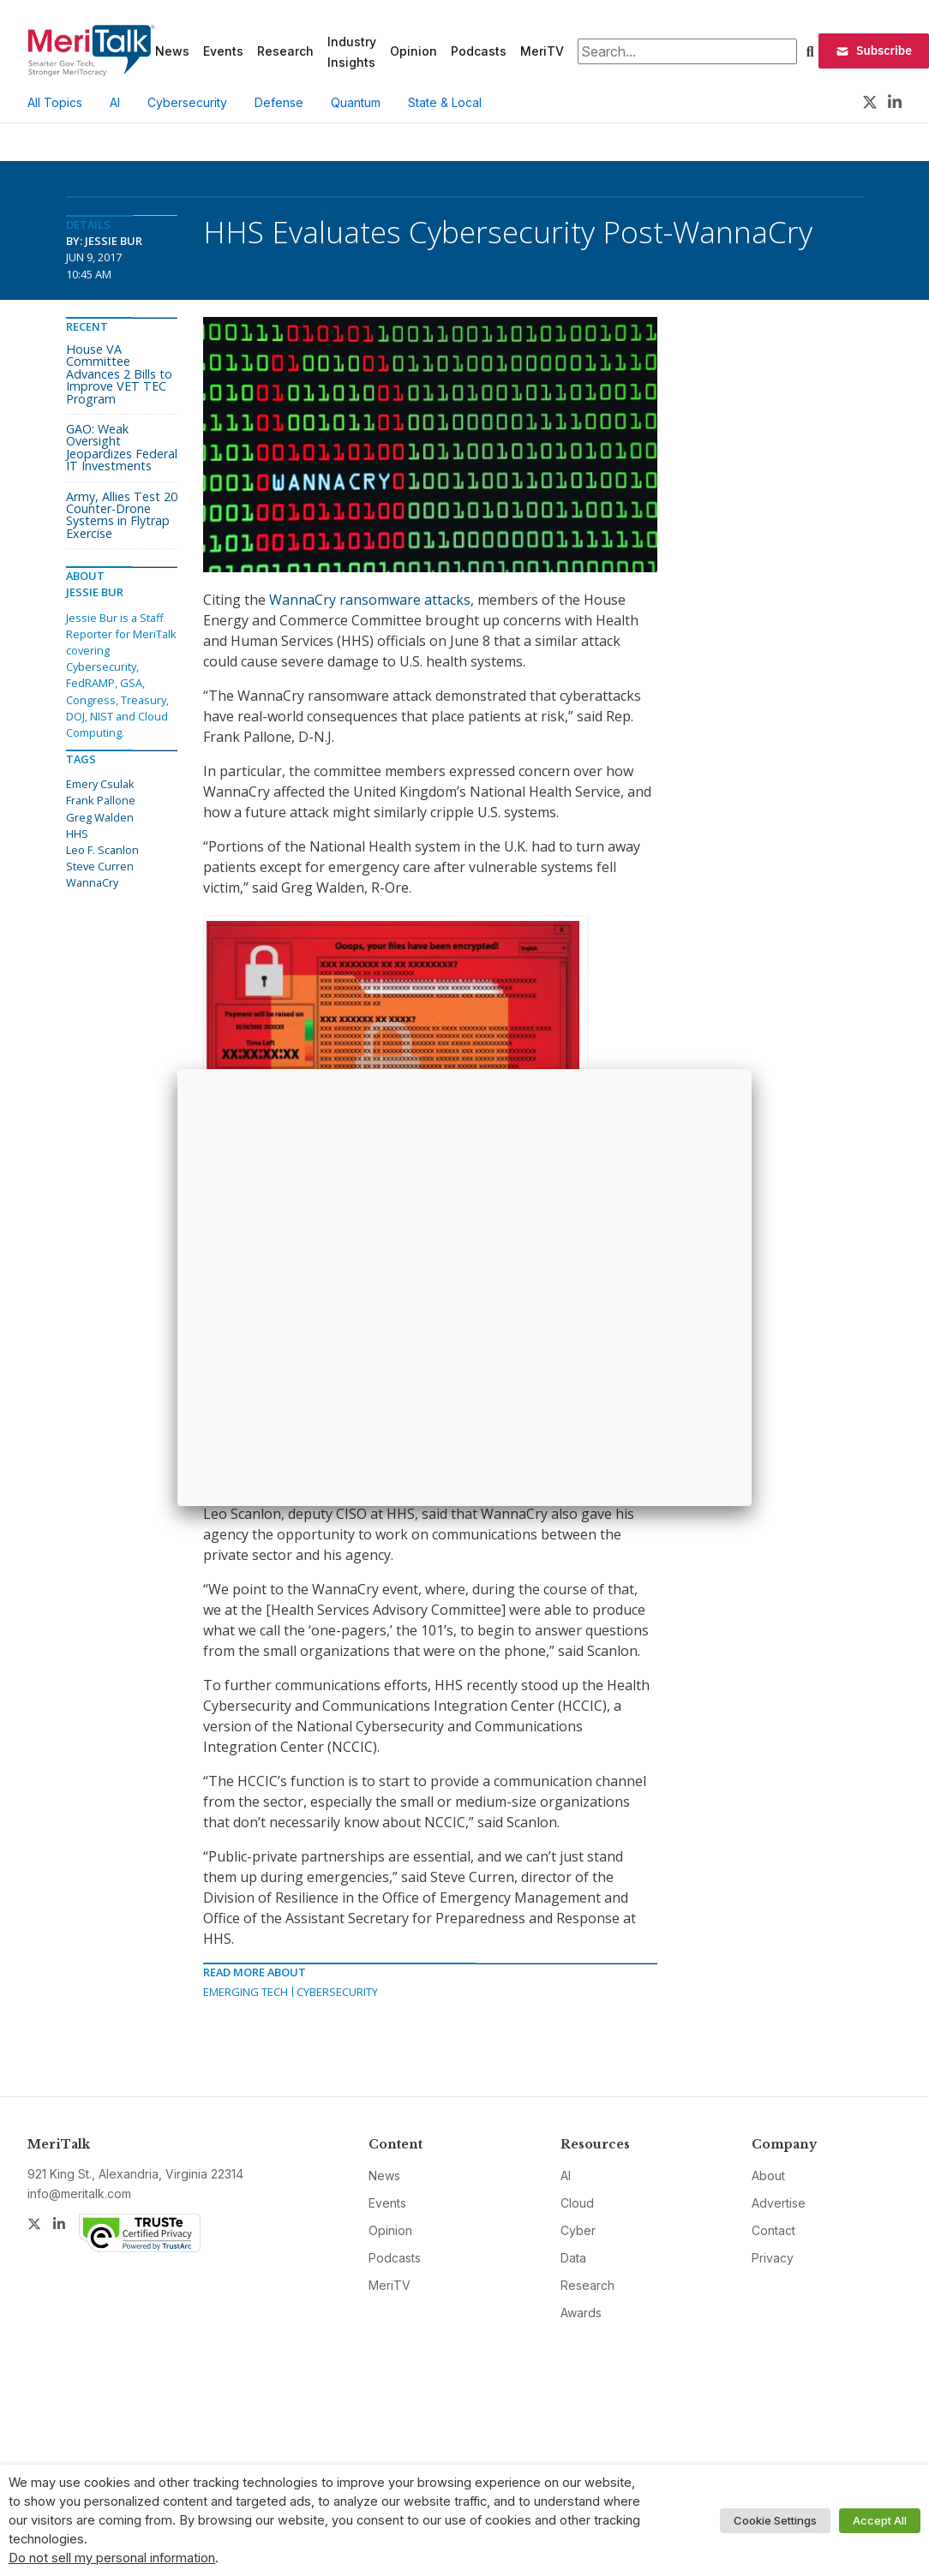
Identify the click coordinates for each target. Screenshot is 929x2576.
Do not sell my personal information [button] (112, 2558)
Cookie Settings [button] (775, 2520)
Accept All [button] (880, 2520)
